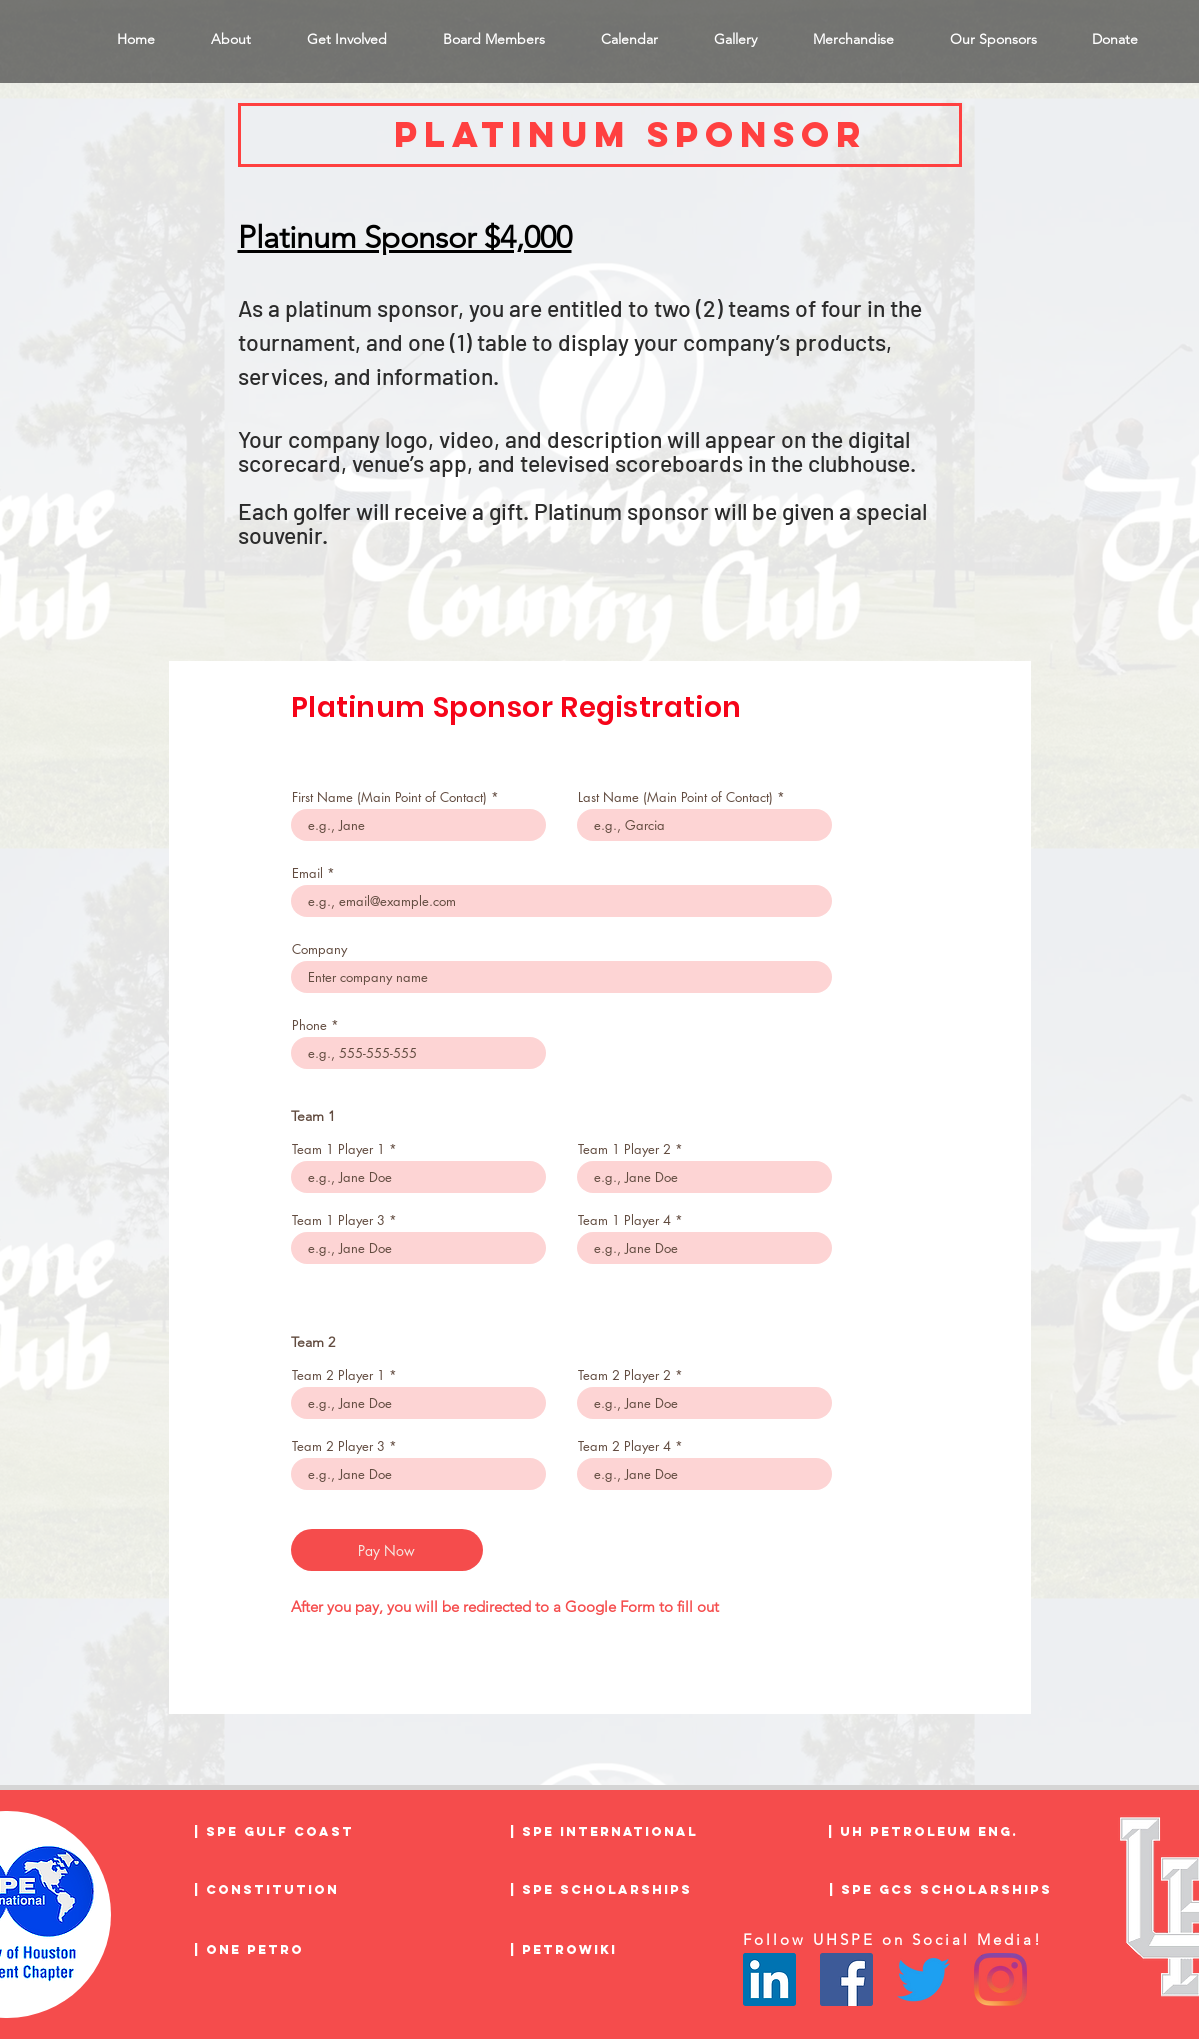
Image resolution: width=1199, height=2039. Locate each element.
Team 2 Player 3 (338, 1446)
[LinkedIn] (769, 1979)
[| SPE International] (617, 1832)
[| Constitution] (301, 1890)
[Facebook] (846, 1979)
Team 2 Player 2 (624, 1375)
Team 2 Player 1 (338, 1375)
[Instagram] (1000, 1979)
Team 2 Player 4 (624, 1446)
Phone (309, 1025)
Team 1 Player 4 (624, 1220)
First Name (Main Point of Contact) (389, 797)
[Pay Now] (387, 1550)
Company (319, 949)
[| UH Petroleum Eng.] (935, 1832)
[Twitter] (923, 1979)
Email (307, 873)
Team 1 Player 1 (338, 1149)
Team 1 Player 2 (624, 1149)
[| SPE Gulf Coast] (301, 1832)
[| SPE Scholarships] (617, 1890)
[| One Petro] (301, 1950)
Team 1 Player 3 (338, 1220)
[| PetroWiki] (617, 1950)
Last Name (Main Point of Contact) (675, 797)
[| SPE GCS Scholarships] (940, 1890)
